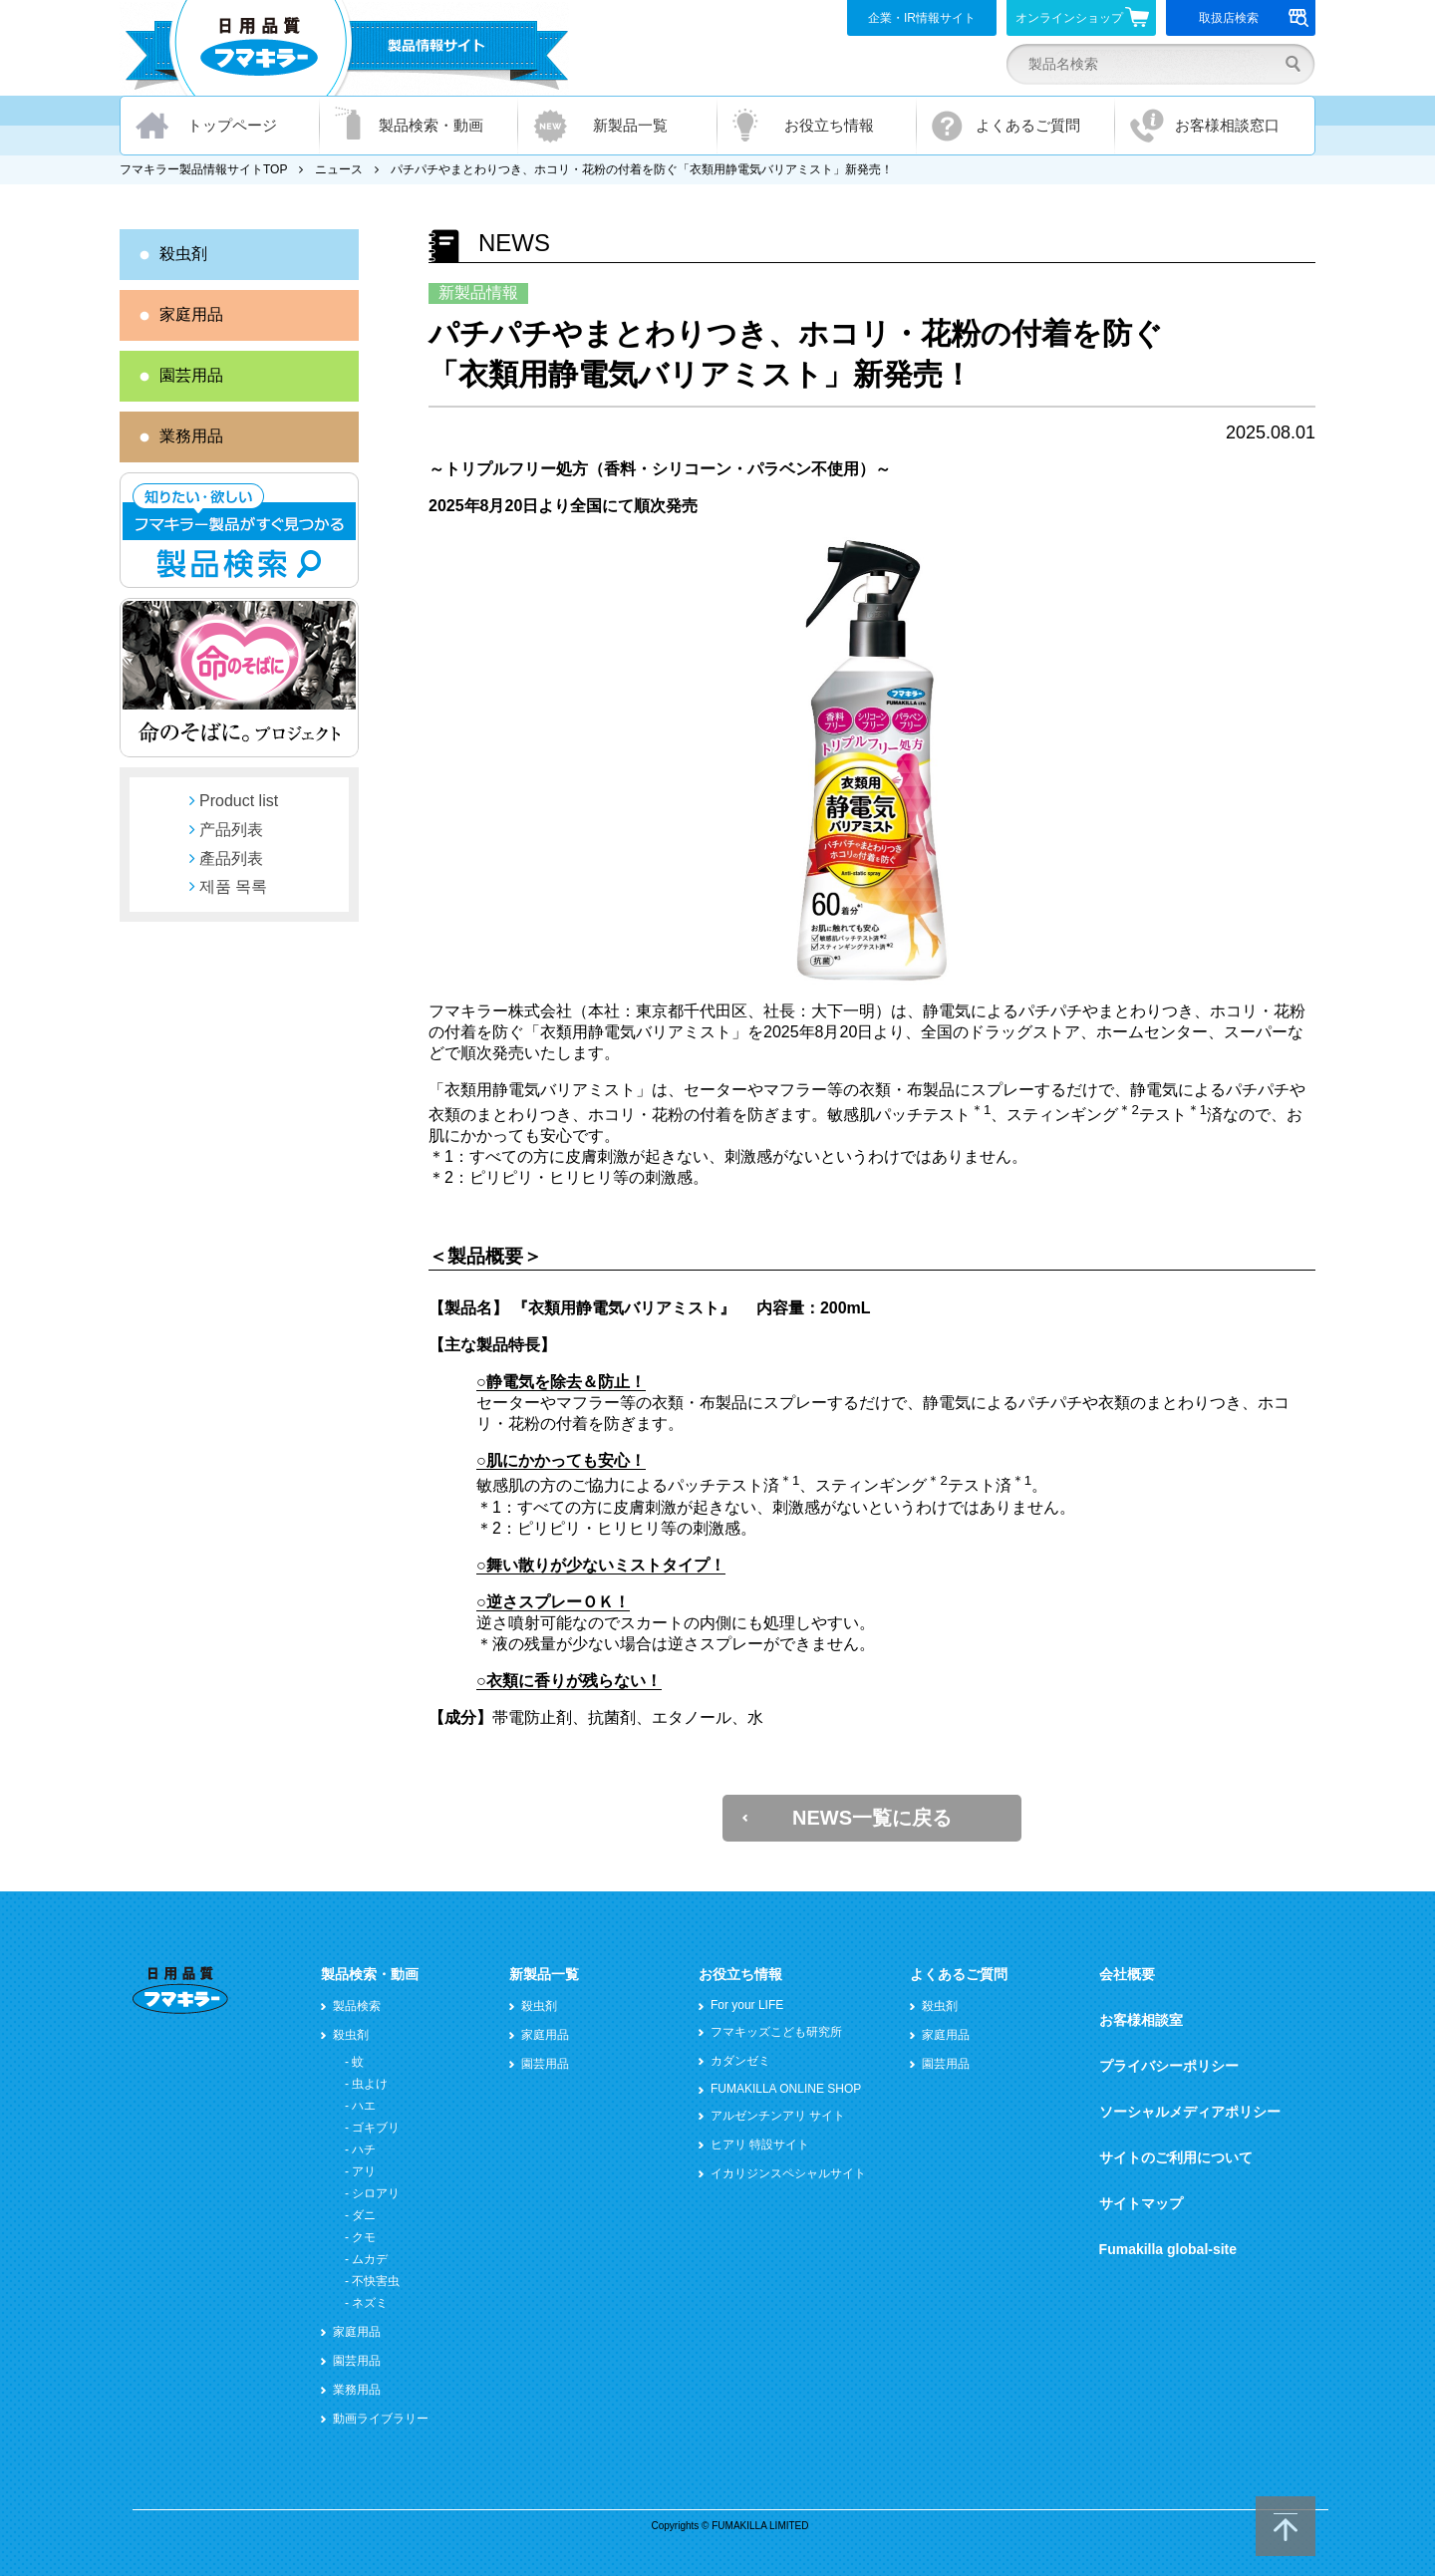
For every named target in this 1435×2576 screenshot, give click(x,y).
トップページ (232, 125)
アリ (364, 2171)
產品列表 (231, 858)
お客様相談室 (1141, 2020)
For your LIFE (747, 2005)
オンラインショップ (1082, 17)
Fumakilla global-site (1168, 2249)
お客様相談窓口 (1227, 125)
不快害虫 (376, 2281)
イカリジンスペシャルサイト (788, 2173)
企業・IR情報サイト (922, 18)
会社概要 (1127, 1974)
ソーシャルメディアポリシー (1190, 2112)
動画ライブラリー (381, 2419)
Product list (238, 800)
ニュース (339, 169)
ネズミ (370, 2303)
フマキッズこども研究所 (776, 2032)
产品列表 (231, 829)
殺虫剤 (183, 253)
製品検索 (357, 2006)
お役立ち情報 (829, 125)
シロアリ (376, 2193)
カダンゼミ (740, 2061)
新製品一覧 (630, 125)
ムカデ (370, 2259)
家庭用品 (191, 314)
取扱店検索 (1254, 18)
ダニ (364, 2215)
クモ (364, 2237)
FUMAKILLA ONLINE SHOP (786, 2089)
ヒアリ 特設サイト (760, 2144)
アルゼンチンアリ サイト (778, 2116)
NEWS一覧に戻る (872, 1818)
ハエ (364, 2106)
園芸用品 (191, 375)
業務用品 (191, 436)
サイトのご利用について (1176, 2157)
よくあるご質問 (1028, 125)
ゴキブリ (376, 2128)
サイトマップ (1141, 2203)
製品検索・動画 (431, 125)
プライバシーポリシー (1169, 2066)
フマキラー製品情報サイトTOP (203, 169)
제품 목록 (233, 886)
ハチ (364, 2149)
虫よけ (370, 2084)
